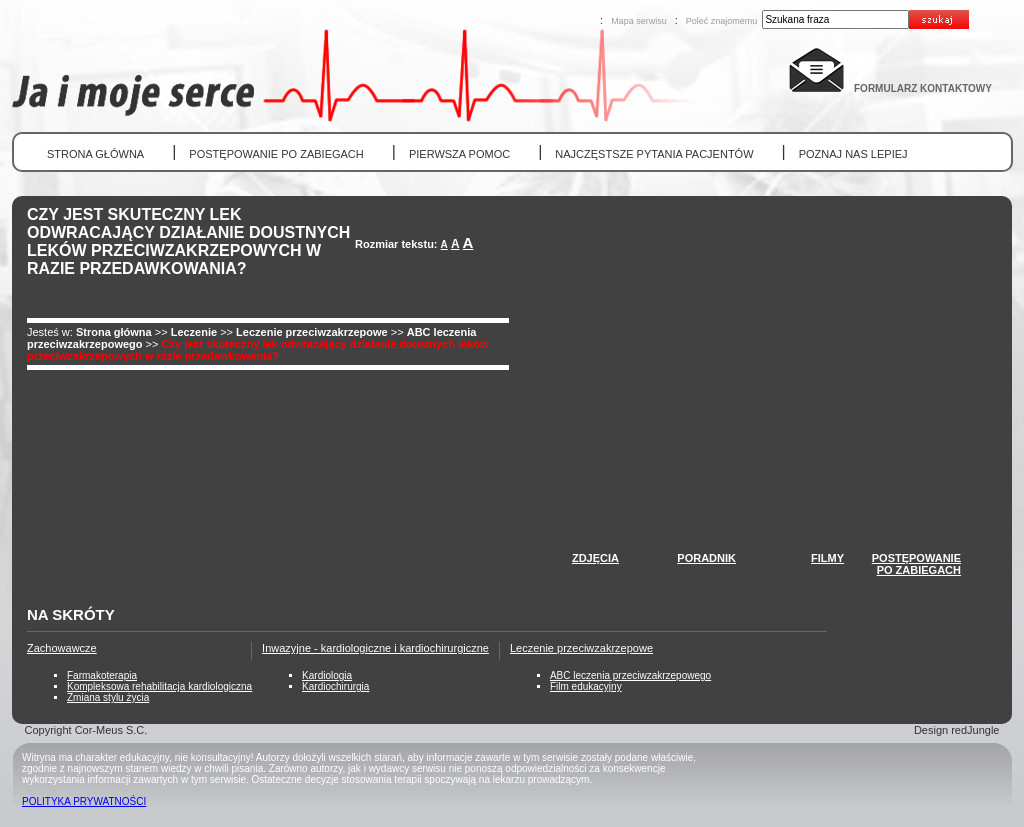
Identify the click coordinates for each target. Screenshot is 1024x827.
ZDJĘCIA (595, 558)
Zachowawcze (62, 648)
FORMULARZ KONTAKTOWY (923, 88)
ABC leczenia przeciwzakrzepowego (630, 675)
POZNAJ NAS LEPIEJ (853, 154)
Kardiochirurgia (335, 686)
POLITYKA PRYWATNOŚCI (84, 801)
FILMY (827, 558)
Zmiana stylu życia (108, 697)
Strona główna (114, 332)
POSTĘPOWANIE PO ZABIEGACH (276, 154)
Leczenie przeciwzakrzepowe (312, 332)
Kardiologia (327, 675)
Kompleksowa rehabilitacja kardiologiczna (159, 686)
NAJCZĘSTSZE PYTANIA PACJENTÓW (654, 154)
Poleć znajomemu (722, 21)
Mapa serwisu (639, 21)
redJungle (975, 730)
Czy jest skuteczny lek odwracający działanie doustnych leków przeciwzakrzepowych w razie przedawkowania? (258, 350)
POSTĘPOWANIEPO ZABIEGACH (916, 564)
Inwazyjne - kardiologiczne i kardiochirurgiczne (375, 648)
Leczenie (196, 332)
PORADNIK (706, 558)
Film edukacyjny (586, 686)
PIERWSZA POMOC (459, 154)
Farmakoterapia (102, 675)
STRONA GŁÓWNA (95, 154)
